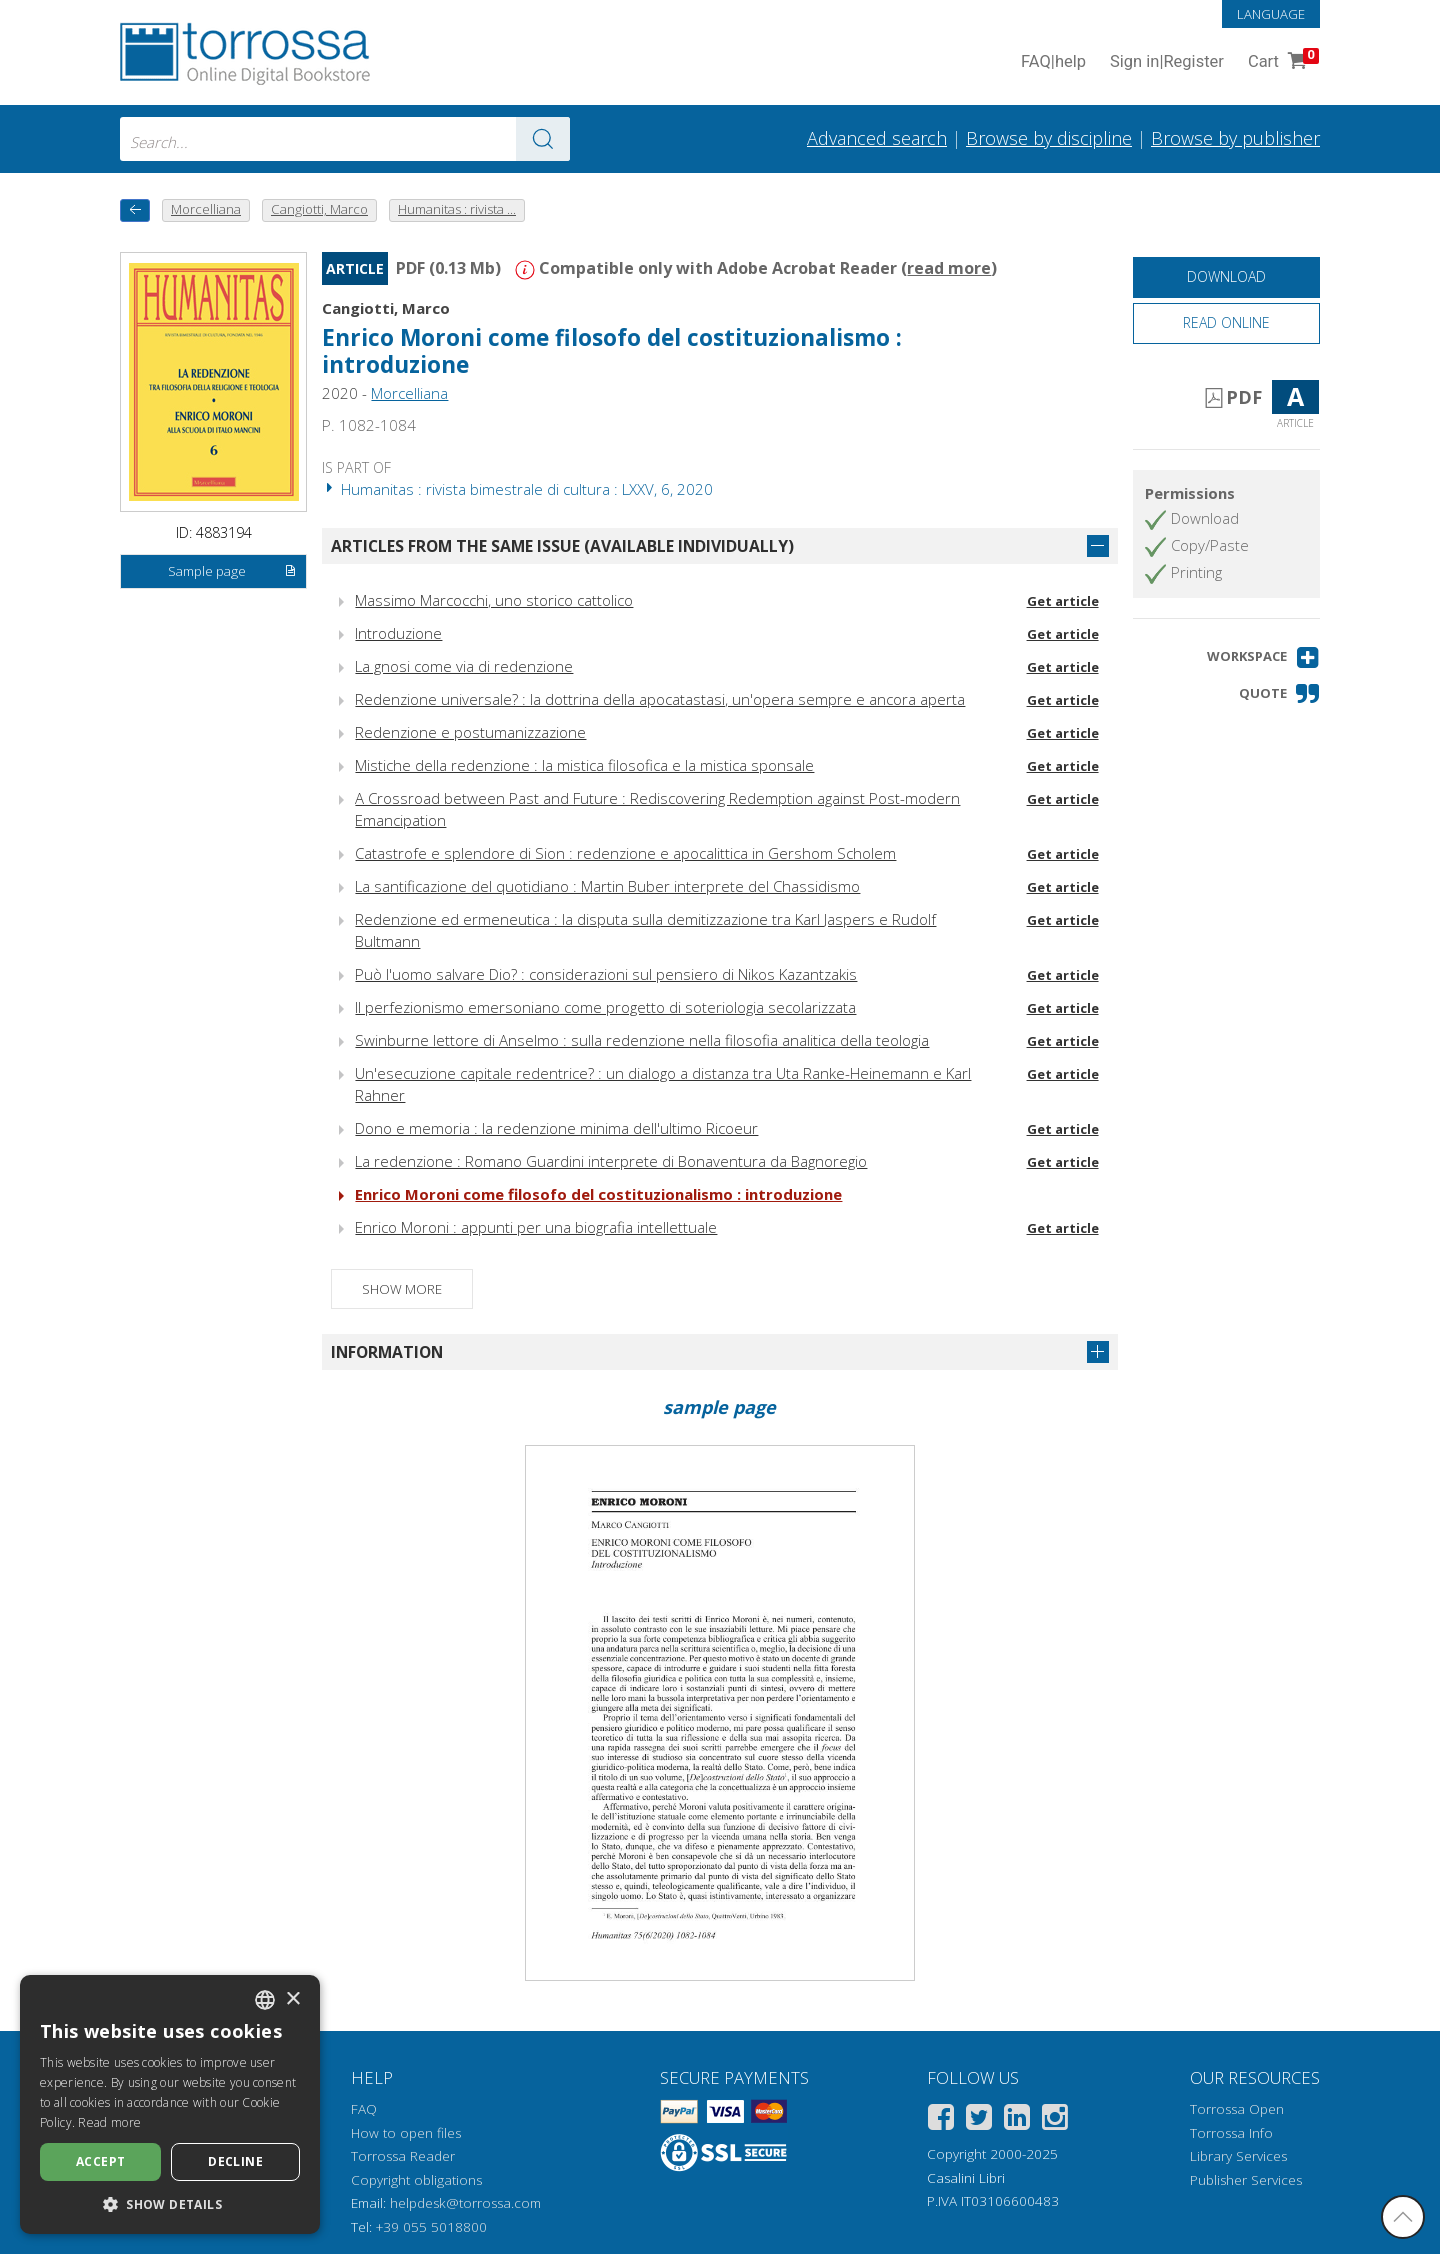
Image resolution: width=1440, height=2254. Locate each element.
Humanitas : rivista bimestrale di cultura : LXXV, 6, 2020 (517, 489)
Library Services (1238, 2156)
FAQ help (1053, 62)
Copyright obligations (416, 2180)
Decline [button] (235, 2161)
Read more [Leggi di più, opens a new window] (109, 2122)
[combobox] (345, 139)
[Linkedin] (1017, 2120)
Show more (402, 1289)
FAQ (364, 2109)
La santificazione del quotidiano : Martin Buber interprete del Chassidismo (607, 886)
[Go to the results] (543, 139)
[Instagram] (1055, 2120)
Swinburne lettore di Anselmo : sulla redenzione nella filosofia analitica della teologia (642, 1040)
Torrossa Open (1237, 2109)
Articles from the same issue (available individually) (562, 546)
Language (1271, 14)
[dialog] (170, 2104)
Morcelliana (409, 393)
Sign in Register (1167, 62)
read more (949, 268)
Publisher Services (1246, 2180)
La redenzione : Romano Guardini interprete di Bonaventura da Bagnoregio (611, 1161)
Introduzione (398, 633)
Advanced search (877, 138)
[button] (1263, 657)
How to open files (406, 2133)
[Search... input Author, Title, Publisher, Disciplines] (345, 139)
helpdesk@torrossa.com (465, 2203)
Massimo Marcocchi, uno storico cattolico (494, 600)
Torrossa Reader (403, 2156)
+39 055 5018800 (431, 2227)
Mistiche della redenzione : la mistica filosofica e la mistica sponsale (584, 765)
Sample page (232, 572)
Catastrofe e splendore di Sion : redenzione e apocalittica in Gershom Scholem (625, 853)
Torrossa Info (1231, 2133)
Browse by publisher (1235, 138)
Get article (1063, 601)
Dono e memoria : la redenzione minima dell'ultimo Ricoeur (556, 1128)
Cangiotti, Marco (386, 308)
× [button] (292, 1999)
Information (387, 1352)
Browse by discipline (1049, 138)
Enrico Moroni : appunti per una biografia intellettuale (536, 1227)
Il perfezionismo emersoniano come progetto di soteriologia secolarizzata (605, 1007)
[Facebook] (941, 2120)
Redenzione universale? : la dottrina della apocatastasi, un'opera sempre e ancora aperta (660, 699)
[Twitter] (979, 2120)
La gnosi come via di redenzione (464, 666)
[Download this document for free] (1226, 277)
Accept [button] (100, 2161)
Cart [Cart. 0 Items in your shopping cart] (1281, 62)
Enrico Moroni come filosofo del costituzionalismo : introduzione (612, 351)
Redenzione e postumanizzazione (470, 732)
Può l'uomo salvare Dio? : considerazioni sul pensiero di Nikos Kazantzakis (606, 974)
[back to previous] (135, 210)
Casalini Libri (966, 2178)
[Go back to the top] (1403, 2217)
